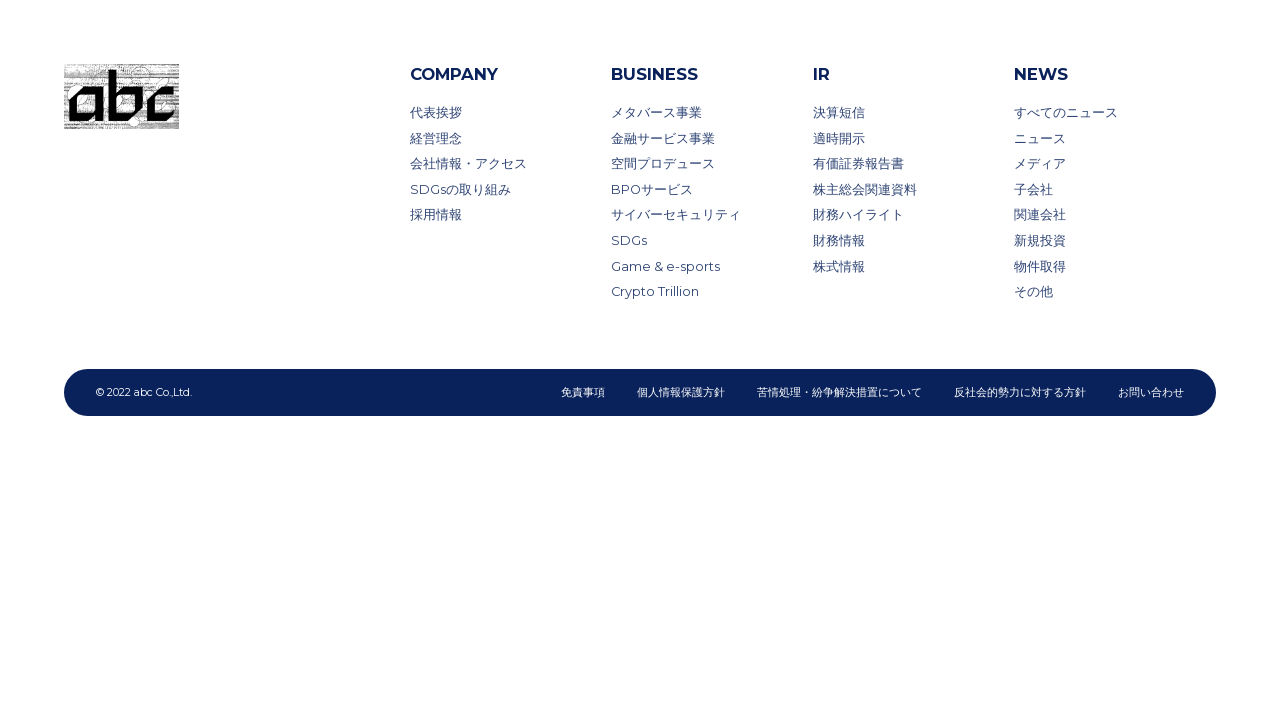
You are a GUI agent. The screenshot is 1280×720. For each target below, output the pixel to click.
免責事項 (583, 392)
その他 (1033, 291)
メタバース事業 (656, 112)
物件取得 (1040, 266)
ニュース (1040, 138)
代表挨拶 (436, 112)
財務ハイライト (858, 214)
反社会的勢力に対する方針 (1020, 392)
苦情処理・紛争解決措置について (839, 392)
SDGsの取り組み (460, 189)
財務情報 (839, 240)
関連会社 (1040, 214)
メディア (1040, 163)
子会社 (1033, 189)
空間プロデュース (663, 163)
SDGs (629, 240)
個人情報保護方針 (681, 392)
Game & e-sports (665, 266)
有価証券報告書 (858, 163)
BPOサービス (652, 189)
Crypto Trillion (655, 291)
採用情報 (436, 214)
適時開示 (839, 138)
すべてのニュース (1066, 112)
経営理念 (436, 138)
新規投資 (1040, 240)
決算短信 (839, 112)
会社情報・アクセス (468, 163)
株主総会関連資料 (865, 189)
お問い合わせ (1151, 392)
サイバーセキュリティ (676, 214)
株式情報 (839, 266)
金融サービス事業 (663, 138)
